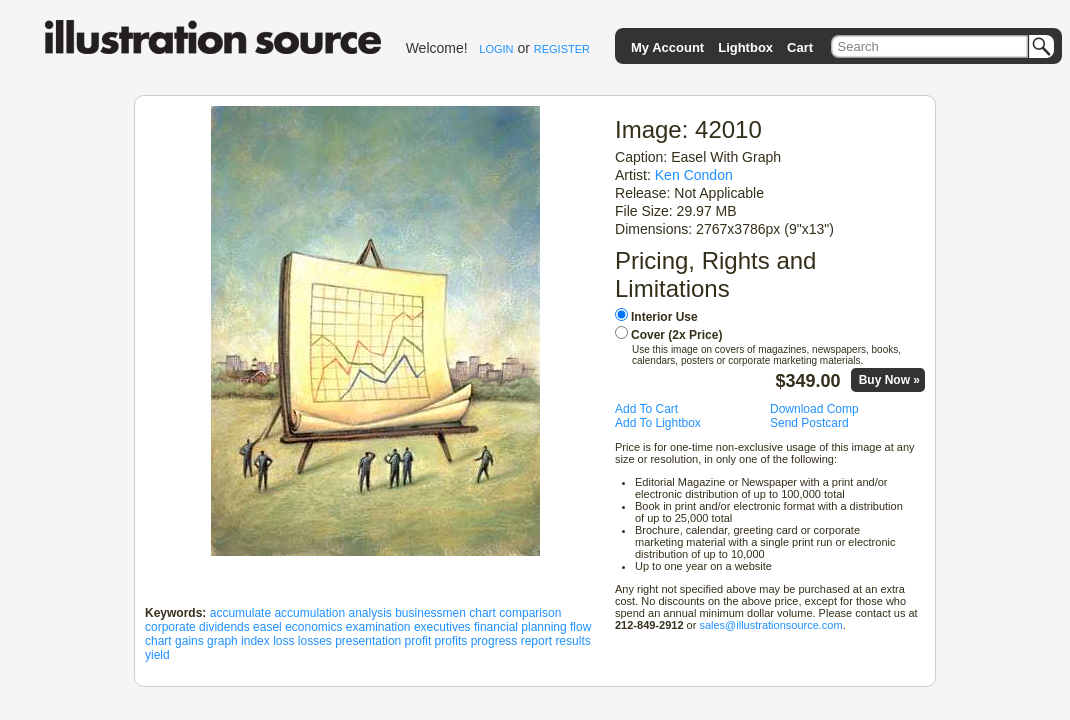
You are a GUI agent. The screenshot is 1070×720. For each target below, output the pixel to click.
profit (418, 641)
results (572, 641)
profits (451, 641)
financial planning (520, 627)
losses (315, 641)
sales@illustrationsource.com (770, 625)
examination (378, 627)
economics (313, 627)
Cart (800, 47)
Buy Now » (889, 380)
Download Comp (814, 409)
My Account (667, 47)
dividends (224, 627)
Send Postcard (809, 423)
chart (482, 613)
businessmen (430, 613)
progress (494, 641)
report (536, 641)
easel (267, 627)
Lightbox (745, 47)
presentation (368, 641)
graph (222, 641)
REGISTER (562, 49)
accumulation (309, 613)
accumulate (240, 613)
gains (189, 641)
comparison (530, 613)
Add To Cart (646, 409)
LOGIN (496, 49)
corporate (170, 627)
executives (442, 627)
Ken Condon (694, 175)
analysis (369, 613)
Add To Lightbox (658, 423)
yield (157, 655)
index (255, 641)
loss (283, 641)
